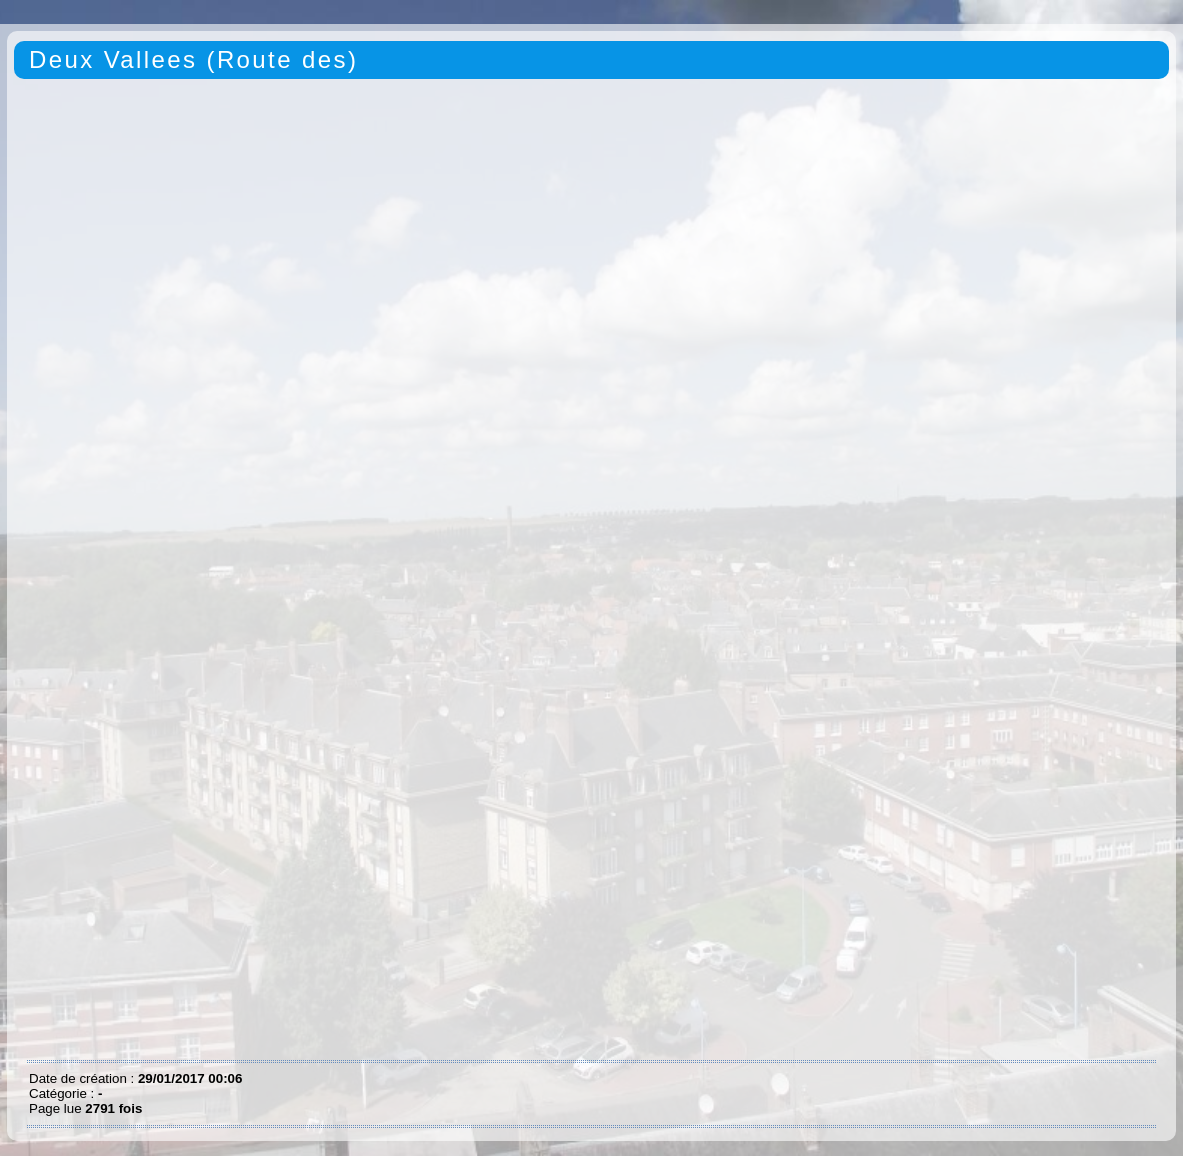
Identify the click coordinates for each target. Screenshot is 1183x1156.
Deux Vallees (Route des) (193, 59)
